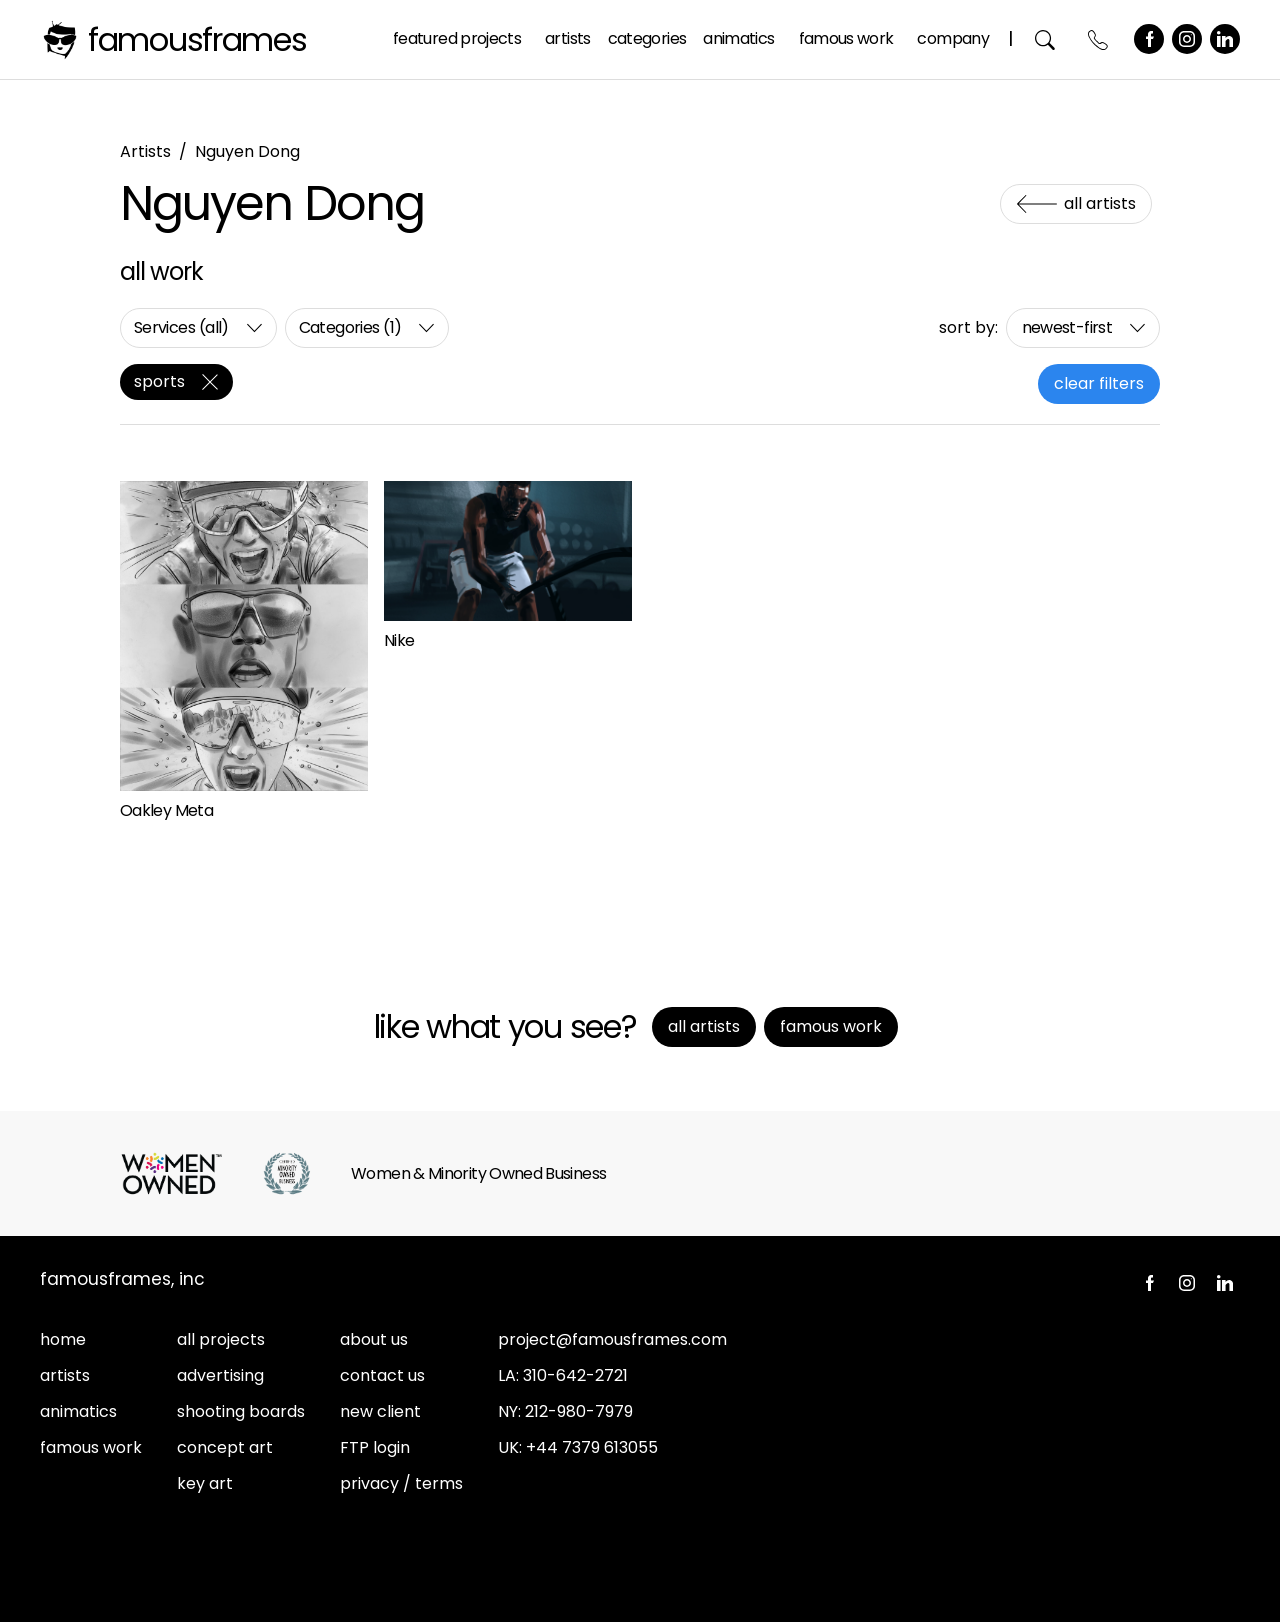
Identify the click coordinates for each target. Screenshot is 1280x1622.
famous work (91, 1447)
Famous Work (846, 38)
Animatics (738, 38)
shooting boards (241, 1411)
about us (374, 1339)
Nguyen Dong (247, 151)
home (63, 1339)
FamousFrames (197, 39)
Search (1045, 39)
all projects (221, 1339)
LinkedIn (1225, 39)
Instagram (1187, 39)
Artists (568, 38)
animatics (78, 1411)
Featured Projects (457, 38)
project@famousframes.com (612, 1339)
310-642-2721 (575, 1375)
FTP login (375, 1447)
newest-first (1067, 327)
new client (380, 1411)
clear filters (1099, 383)
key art (205, 1483)
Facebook (1149, 39)
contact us (382, 1375)
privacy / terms (401, 1483)
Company (953, 38)
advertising (220, 1375)
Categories (647, 38)
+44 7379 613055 (592, 1447)
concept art (225, 1447)
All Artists (1100, 203)
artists (65, 1375)
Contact (1098, 39)
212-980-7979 (579, 1411)
